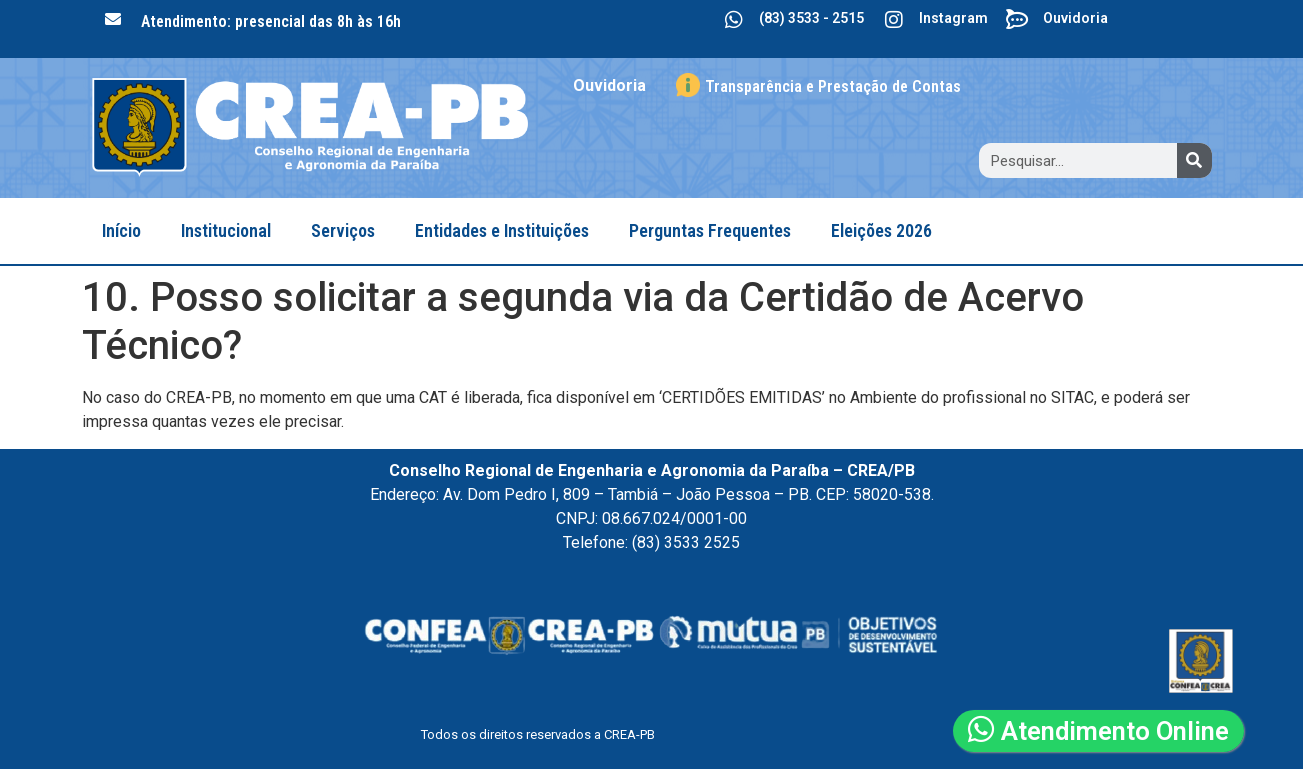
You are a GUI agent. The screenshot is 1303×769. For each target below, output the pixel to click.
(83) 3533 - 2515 (811, 18)
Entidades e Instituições (502, 230)
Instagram (953, 18)
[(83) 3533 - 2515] (734, 20)
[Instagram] (894, 20)
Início (121, 230)
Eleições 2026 (881, 230)
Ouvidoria (1075, 18)
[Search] (1194, 160)
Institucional (226, 230)
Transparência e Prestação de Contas (833, 86)
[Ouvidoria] (1018, 20)
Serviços (343, 230)
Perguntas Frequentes (710, 230)
